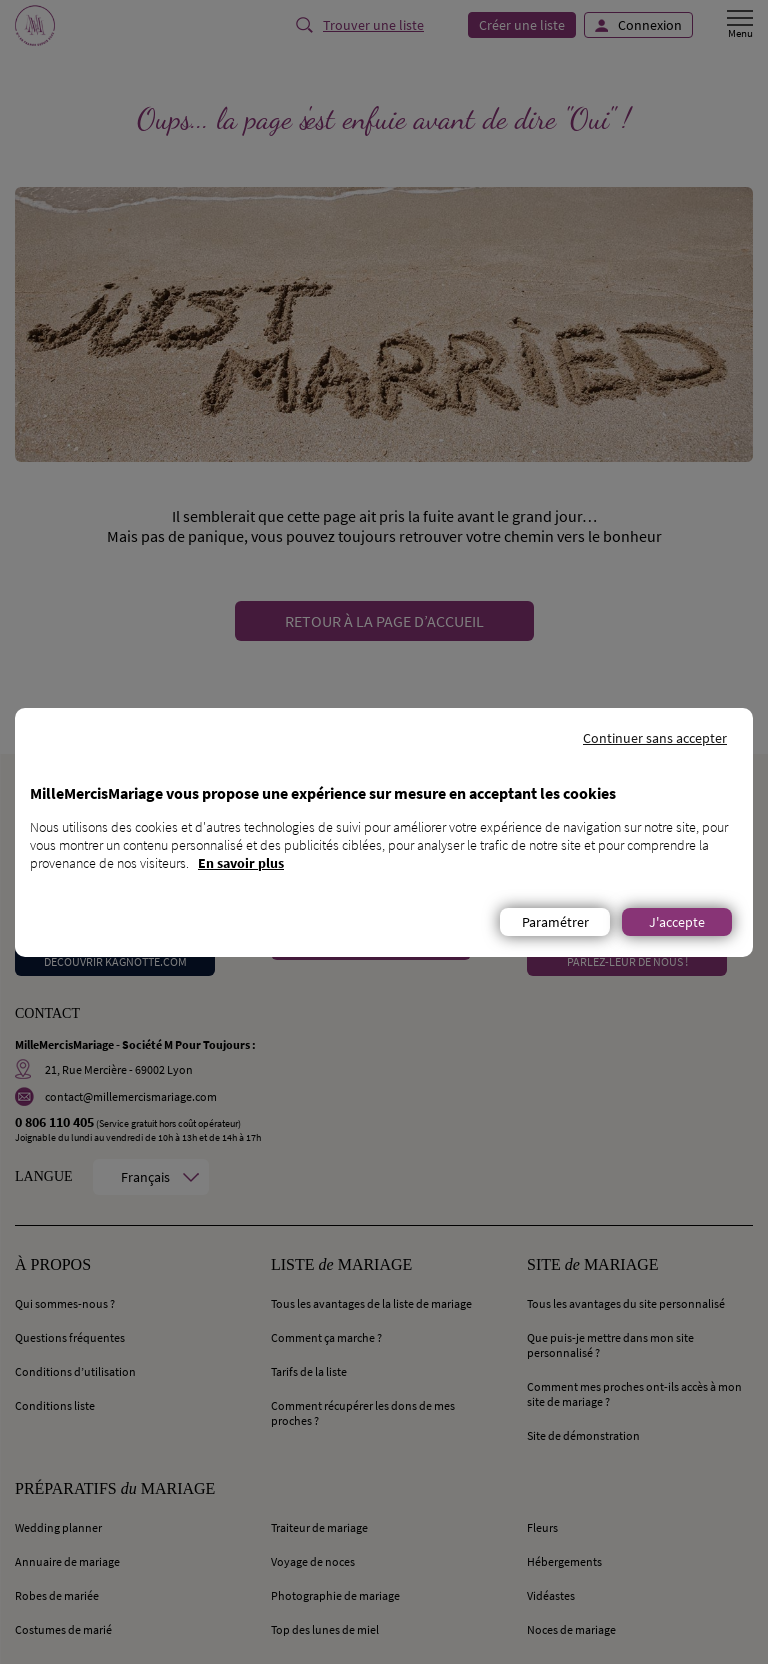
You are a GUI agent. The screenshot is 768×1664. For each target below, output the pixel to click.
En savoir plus (241, 863)
